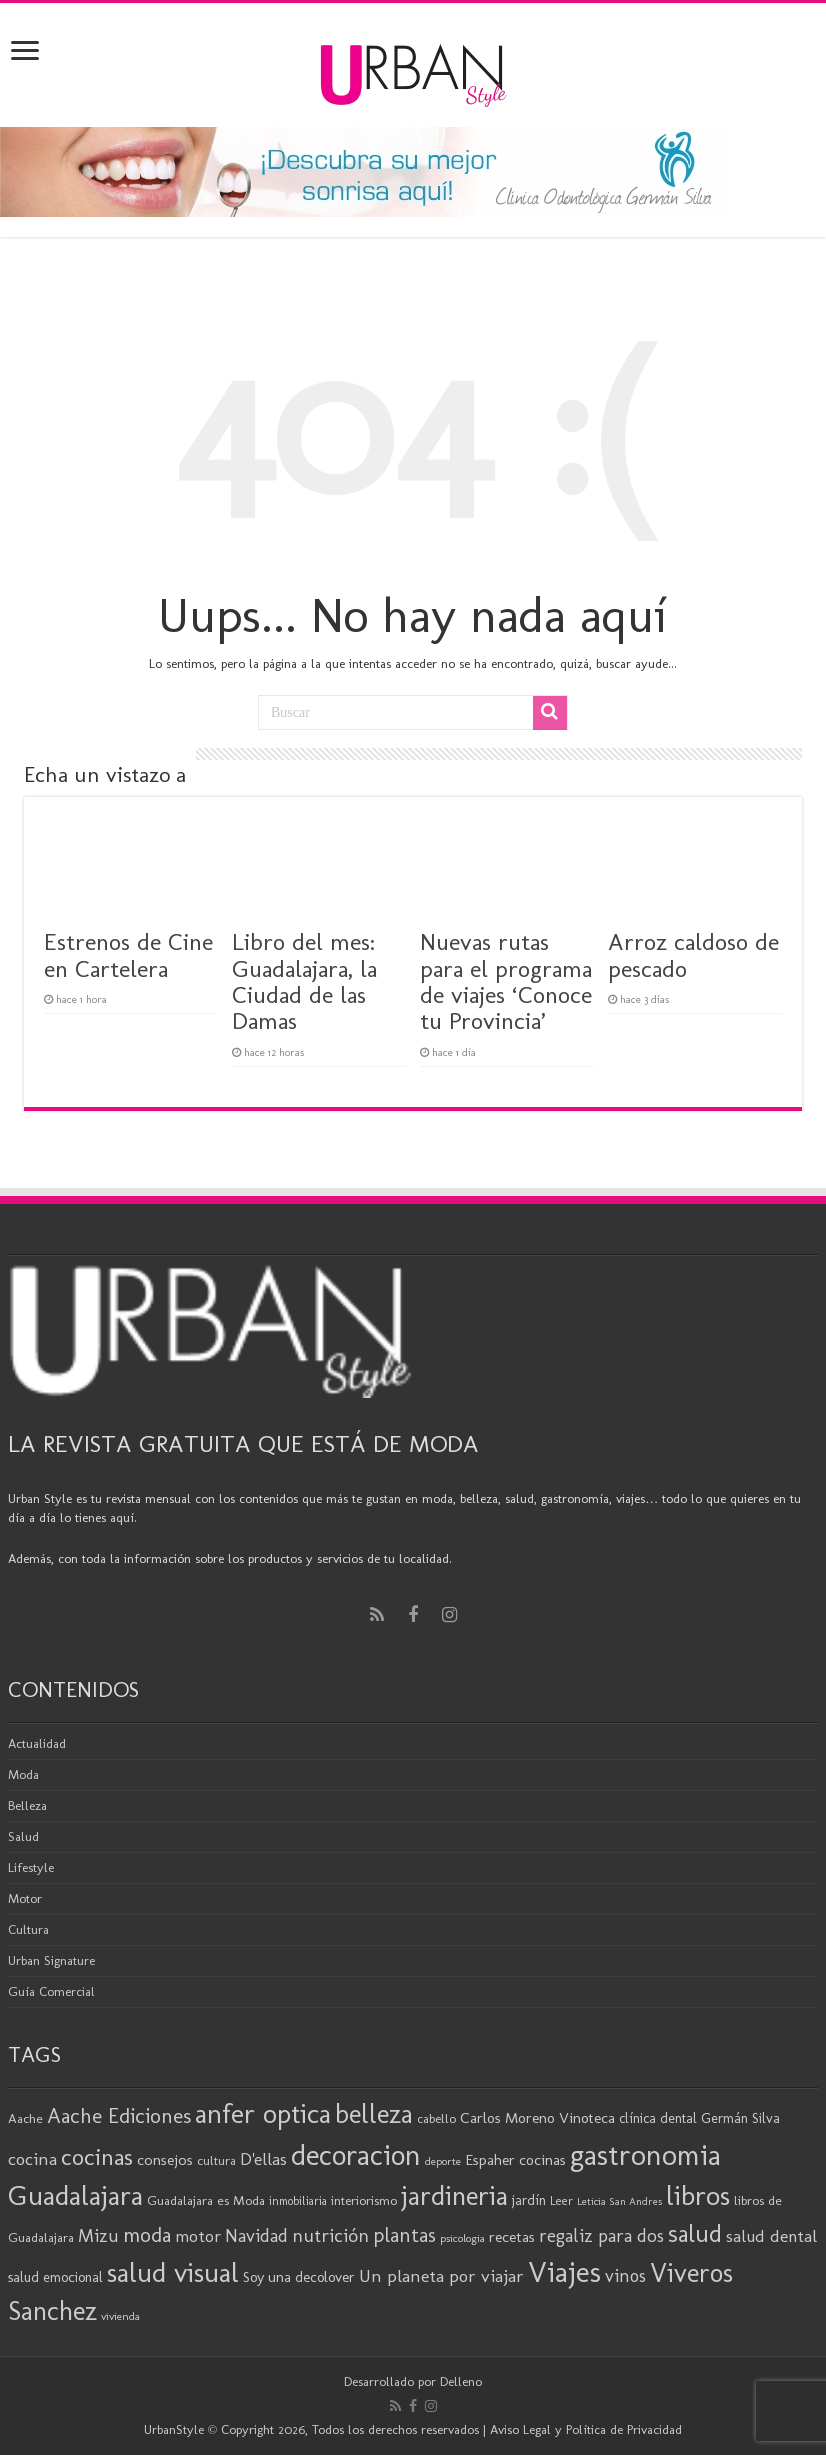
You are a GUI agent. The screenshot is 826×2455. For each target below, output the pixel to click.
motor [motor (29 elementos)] (198, 2236)
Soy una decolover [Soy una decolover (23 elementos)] (299, 2277)
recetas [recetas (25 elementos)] (512, 2236)
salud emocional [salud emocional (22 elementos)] (55, 2277)
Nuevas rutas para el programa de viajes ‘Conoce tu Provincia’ (506, 981)
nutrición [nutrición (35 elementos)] (330, 2235)
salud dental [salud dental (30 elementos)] (771, 2236)
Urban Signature (51, 1960)
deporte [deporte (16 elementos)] (443, 2161)
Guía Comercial (51, 1991)
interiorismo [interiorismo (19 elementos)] (364, 2200)
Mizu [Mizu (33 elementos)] (98, 2236)
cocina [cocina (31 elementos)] (32, 2159)
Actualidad (37, 1743)
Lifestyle (31, 1867)
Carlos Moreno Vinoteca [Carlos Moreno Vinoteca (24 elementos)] (537, 2118)
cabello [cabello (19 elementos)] (436, 2118)
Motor (25, 1898)
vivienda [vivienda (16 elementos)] (120, 2316)
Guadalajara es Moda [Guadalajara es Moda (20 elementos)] (206, 2200)
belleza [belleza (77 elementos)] (374, 2114)
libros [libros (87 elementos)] (698, 2195)
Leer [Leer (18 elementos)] (561, 2200)
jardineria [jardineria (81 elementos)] (454, 2195)
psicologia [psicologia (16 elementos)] (462, 2238)
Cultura (28, 1929)
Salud (23, 1836)
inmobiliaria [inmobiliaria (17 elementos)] (298, 2201)
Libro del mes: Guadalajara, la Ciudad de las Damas (304, 981)
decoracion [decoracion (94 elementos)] (356, 2155)
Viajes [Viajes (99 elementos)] (564, 2271)
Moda (23, 1774)
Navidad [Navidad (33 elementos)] (256, 2236)
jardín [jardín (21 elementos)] (529, 2200)
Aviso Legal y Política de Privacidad (586, 2429)
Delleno (461, 2381)
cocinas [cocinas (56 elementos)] (97, 2157)
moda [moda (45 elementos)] (147, 2234)
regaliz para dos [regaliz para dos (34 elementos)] (601, 2235)
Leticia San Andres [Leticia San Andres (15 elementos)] (619, 2201)
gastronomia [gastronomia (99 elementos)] (645, 2154)
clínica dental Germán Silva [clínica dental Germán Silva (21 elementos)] (699, 2118)
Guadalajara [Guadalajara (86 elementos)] (75, 2195)
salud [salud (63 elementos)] (695, 2233)
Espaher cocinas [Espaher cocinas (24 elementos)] (515, 2160)
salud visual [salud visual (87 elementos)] (173, 2272)
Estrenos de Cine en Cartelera (128, 954)
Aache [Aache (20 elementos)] (25, 2118)
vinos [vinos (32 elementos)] (625, 2276)
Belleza (27, 1805)
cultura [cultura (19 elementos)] (216, 2160)
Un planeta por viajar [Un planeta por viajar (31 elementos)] (441, 2276)
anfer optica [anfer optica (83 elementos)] (263, 2113)
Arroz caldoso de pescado (693, 954)
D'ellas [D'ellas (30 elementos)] (263, 2159)
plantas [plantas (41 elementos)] (404, 2235)
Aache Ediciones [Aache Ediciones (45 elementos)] (119, 2115)
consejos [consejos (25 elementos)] (165, 2159)
